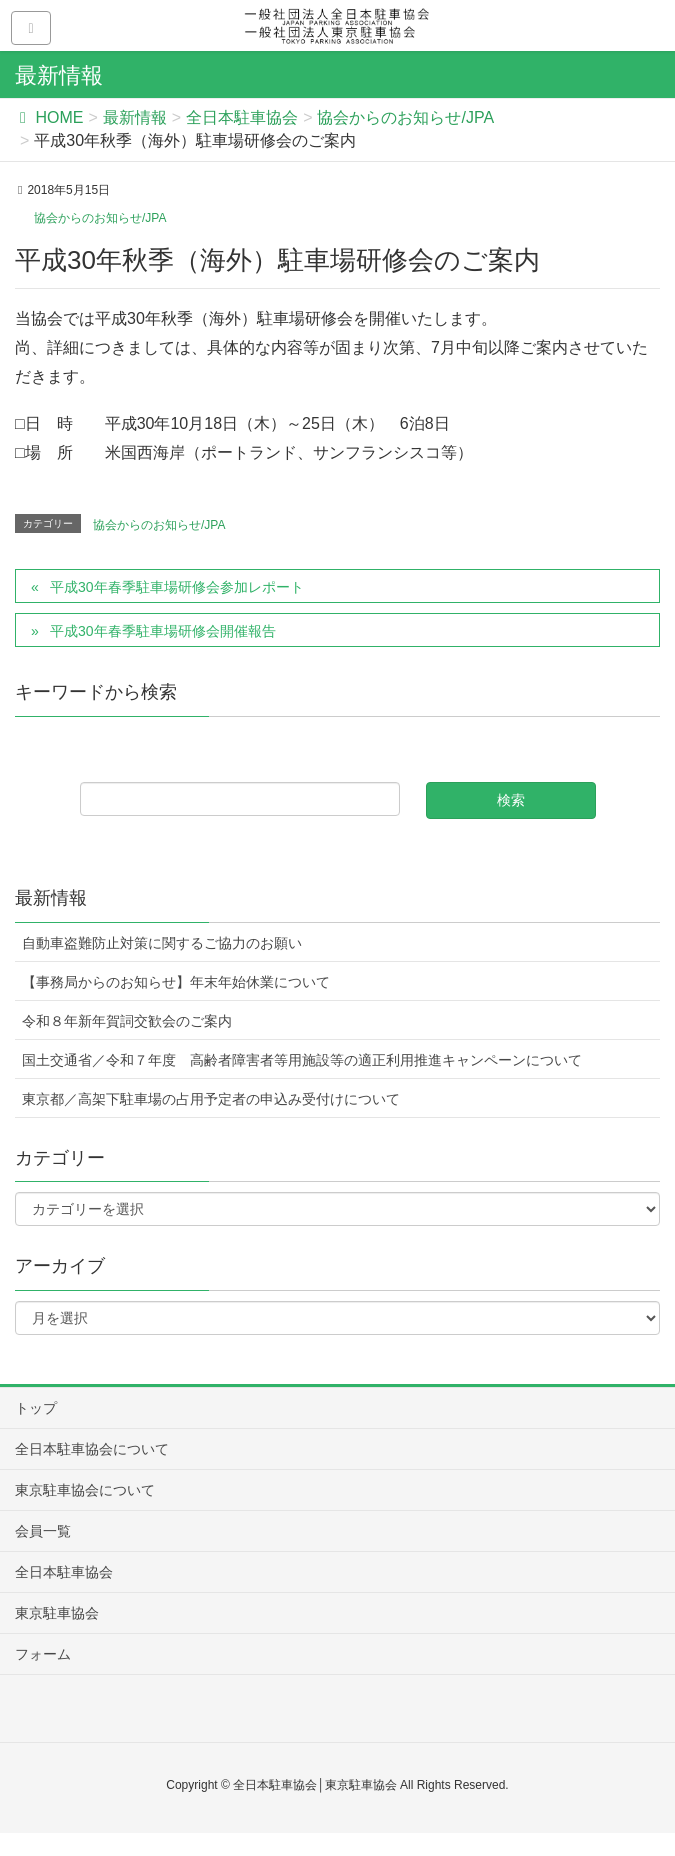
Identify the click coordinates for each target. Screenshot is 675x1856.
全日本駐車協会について (92, 1449)
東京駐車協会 (57, 1613)
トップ (36, 1408)
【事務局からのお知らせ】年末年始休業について (176, 982)
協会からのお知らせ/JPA (100, 218)
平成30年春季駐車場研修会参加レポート (177, 587)
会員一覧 (43, 1531)
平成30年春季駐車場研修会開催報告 (163, 631)
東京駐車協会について (85, 1490)
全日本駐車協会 (64, 1572)
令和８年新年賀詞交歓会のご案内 (127, 1021)
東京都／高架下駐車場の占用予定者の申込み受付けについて (211, 1099)
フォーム (43, 1654)
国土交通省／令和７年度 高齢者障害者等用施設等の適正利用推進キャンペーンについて (302, 1060)
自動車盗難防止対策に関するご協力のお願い (162, 943)
